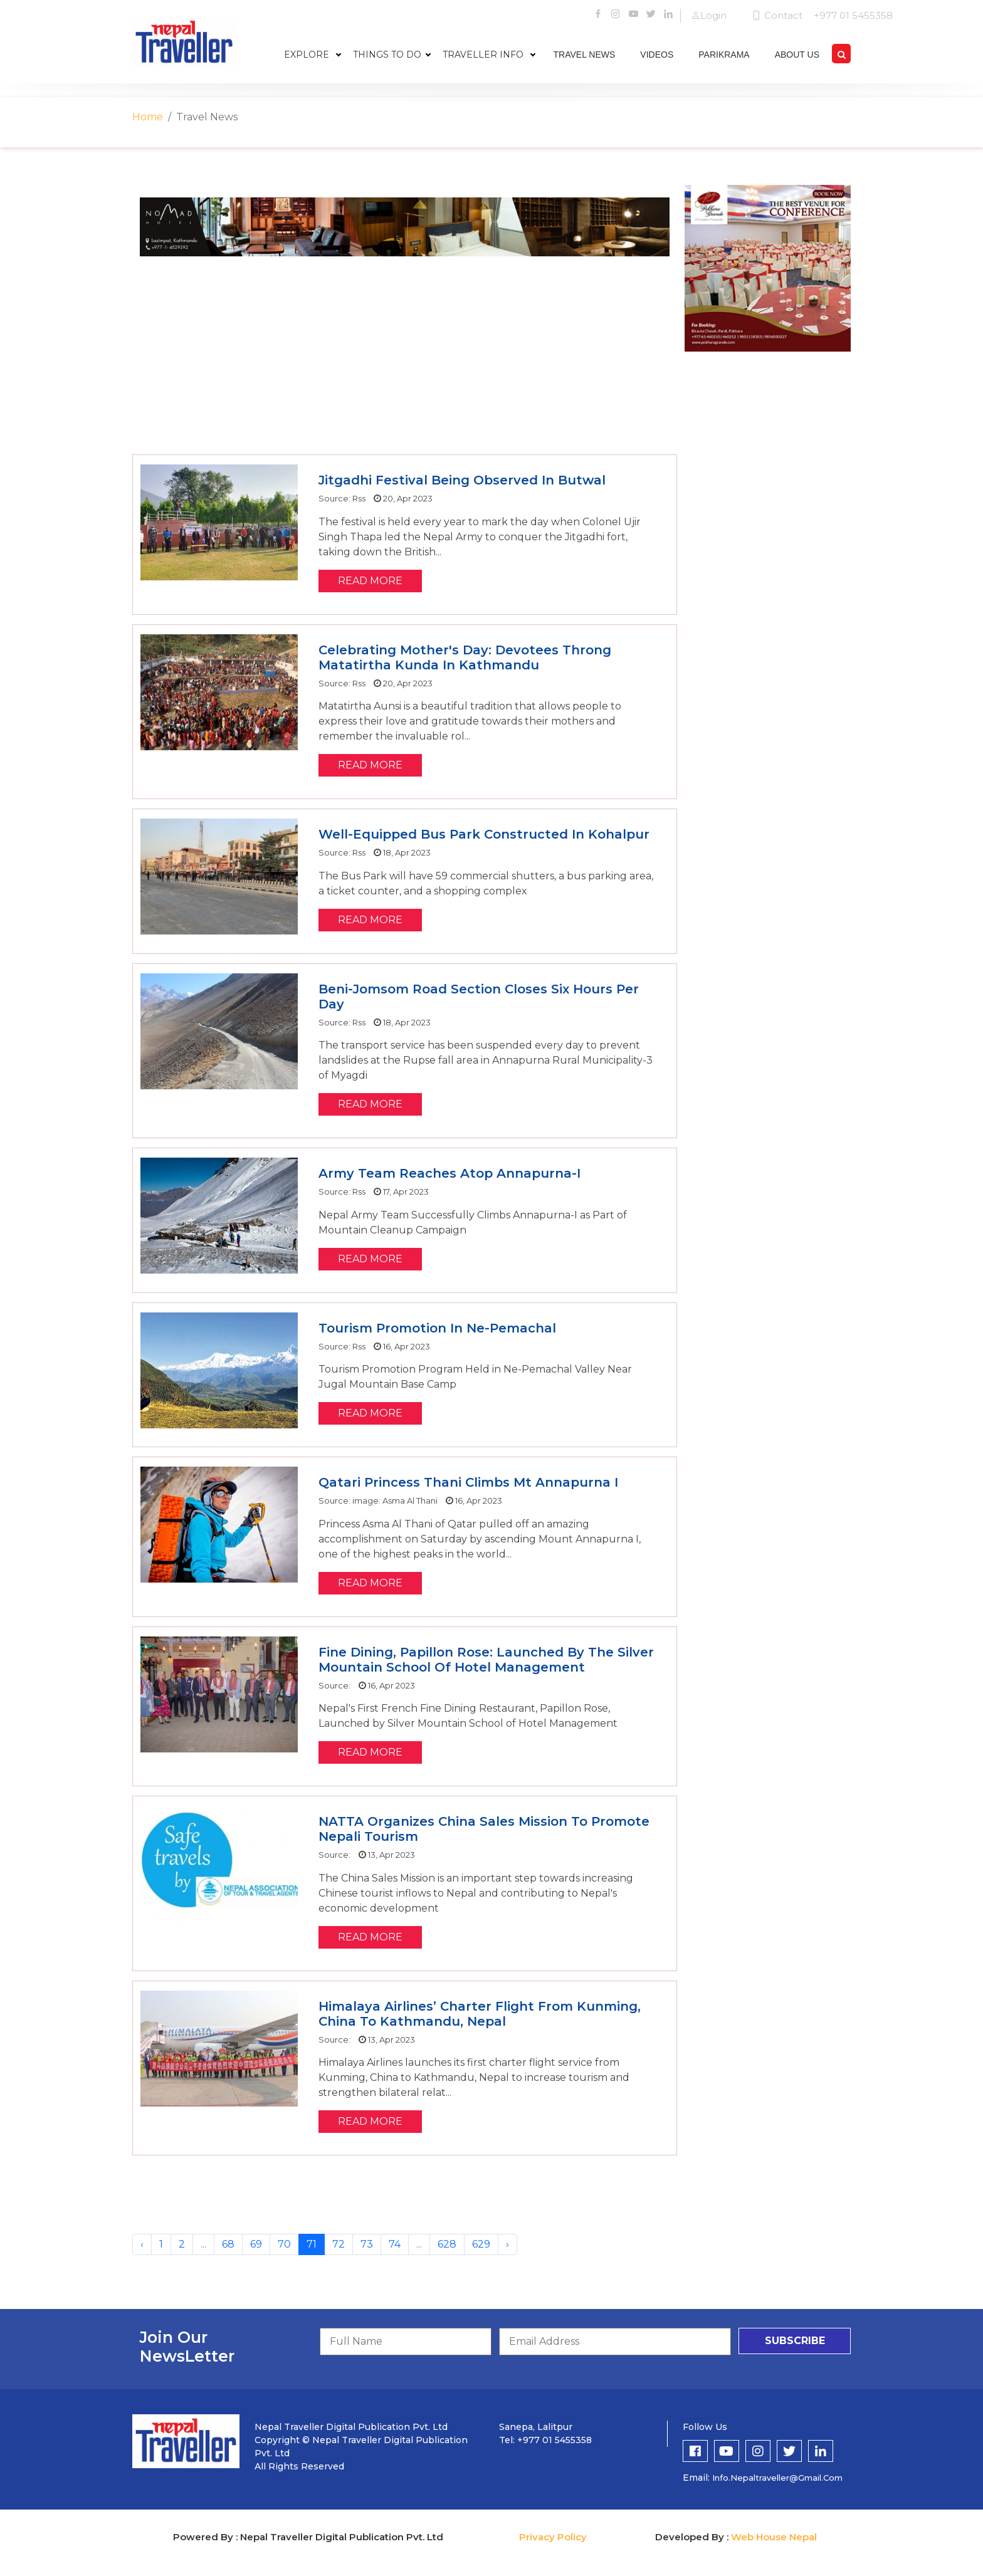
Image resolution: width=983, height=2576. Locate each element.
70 (284, 2244)
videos (656, 55)
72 (338, 2244)
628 (447, 2244)
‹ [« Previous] (142, 2244)
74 (395, 2244)
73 (366, 2244)
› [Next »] (507, 2244)
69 (256, 2244)
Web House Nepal (774, 2537)
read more (370, 581)
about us (797, 55)
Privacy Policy (553, 2537)
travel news (585, 55)
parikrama (723, 55)
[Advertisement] (405, 354)
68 (228, 2244)
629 (481, 2244)
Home (147, 117)
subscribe (795, 2341)
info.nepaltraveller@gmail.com (777, 2478)
